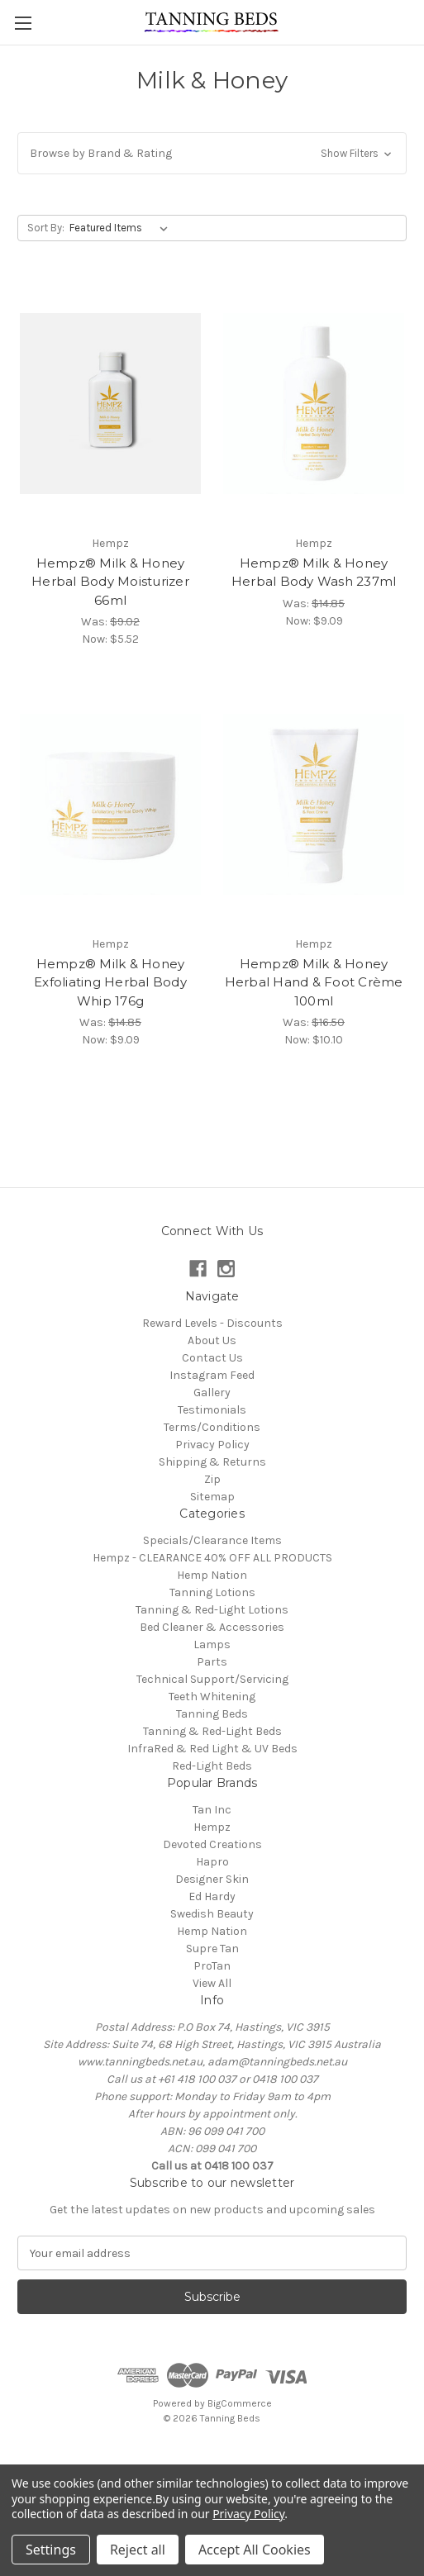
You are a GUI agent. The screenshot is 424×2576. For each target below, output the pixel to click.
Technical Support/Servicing (212, 1679)
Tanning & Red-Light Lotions (212, 1610)
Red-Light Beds (212, 1766)
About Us (212, 1340)
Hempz (212, 1827)
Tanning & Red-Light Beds (212, 1731)
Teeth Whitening (212, 1697)
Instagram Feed (212, 1375)
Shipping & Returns (212, 1462)
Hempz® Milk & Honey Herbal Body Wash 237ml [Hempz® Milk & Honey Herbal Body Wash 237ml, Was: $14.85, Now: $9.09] (314, 572)
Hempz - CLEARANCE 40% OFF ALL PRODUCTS (212, 1558)
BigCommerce (239, 2403)
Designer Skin (212, 1879)
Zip (212, 1479)
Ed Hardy (212, 1896)
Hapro (212, 1862)
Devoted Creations (212, 1844)
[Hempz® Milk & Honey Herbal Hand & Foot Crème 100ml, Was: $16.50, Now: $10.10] (313, 804)
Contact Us (212, 1358)
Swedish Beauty (212, 1914)
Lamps (212, 1644)
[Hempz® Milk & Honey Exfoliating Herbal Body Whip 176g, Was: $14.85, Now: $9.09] (110, 804)
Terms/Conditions (212, 1427)
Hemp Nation (212, 1575)
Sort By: (45, 227)
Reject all (137, 2549)
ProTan (212, 1966)
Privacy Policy (212, 1445)
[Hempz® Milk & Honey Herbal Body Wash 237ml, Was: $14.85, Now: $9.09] (313, 403)
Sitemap (212, 1497)
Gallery (212, 1392)
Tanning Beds (212, 1714)
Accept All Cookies (254, 2549)
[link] (212, 2456)
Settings (51, 2549)
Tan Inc (212, 1810)
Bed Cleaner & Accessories (212, 1627)
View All (212, 1983)
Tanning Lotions (212, 1592)
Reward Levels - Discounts (212, 1323)
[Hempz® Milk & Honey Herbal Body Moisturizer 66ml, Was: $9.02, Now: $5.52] (110, 403)
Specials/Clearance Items (212, 1540)
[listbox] (122, 228)
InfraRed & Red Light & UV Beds (212, 1749)
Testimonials (212, 1410)
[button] (212, 153)
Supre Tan (212, 1949)
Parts (212, 1662)
